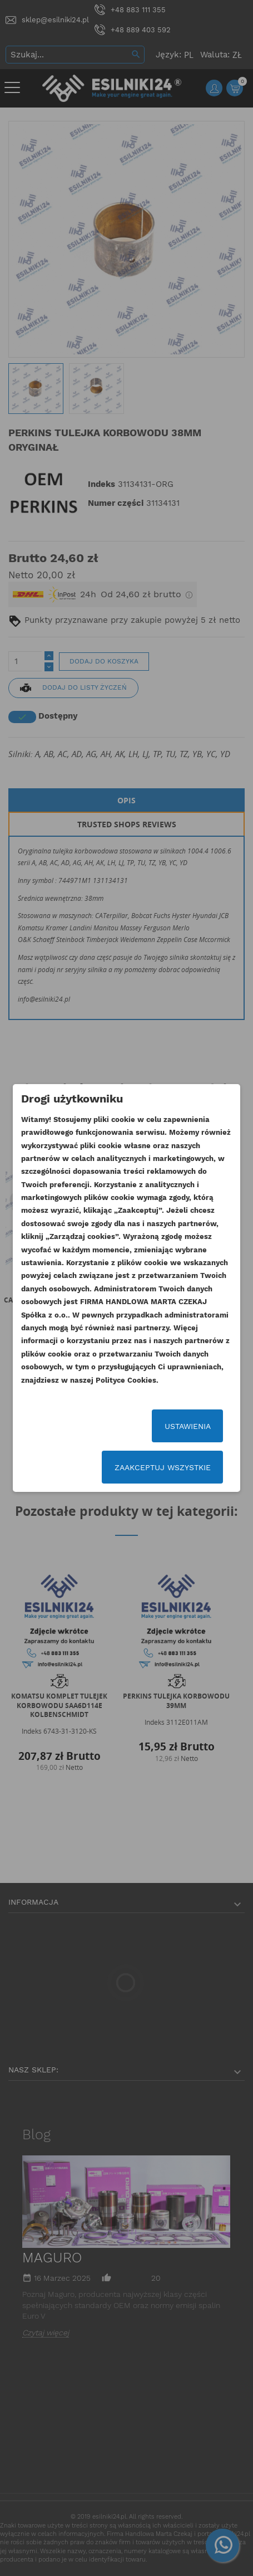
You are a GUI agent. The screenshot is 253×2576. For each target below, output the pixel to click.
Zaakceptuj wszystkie (163, 1467)
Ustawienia (188, 1426)
